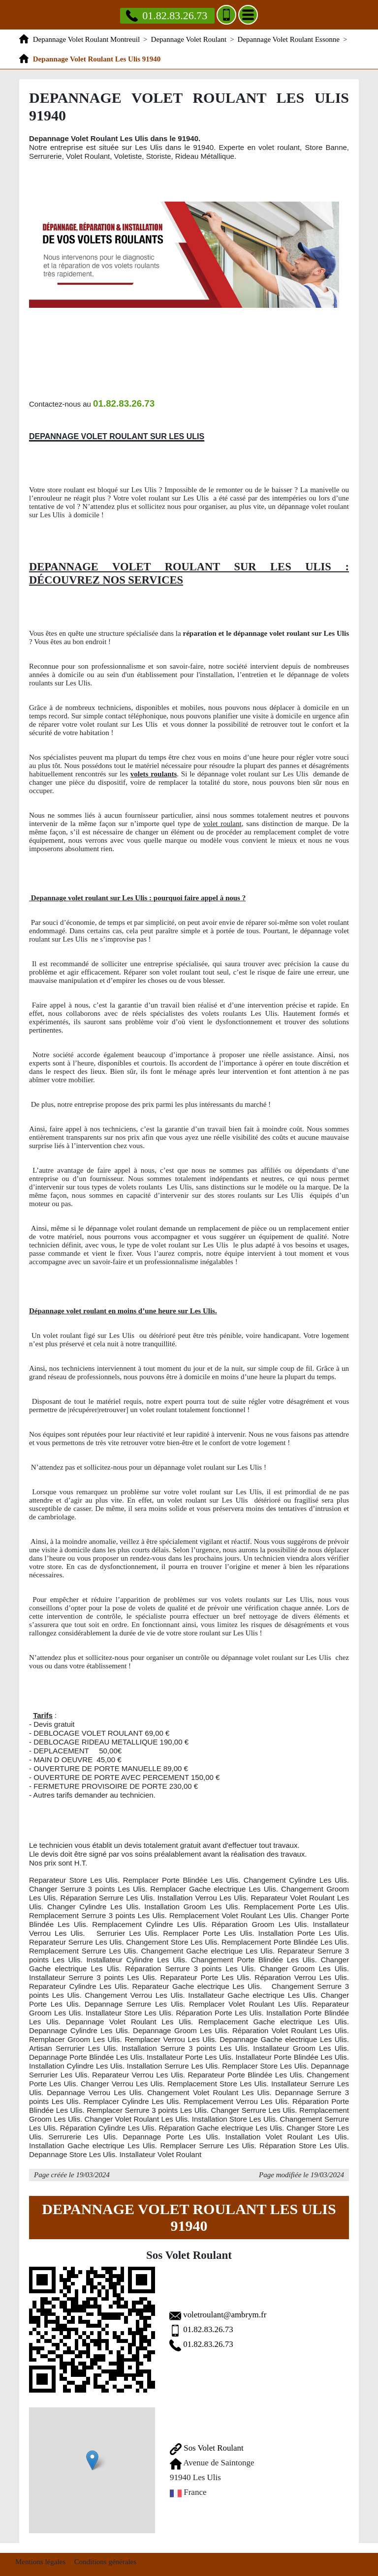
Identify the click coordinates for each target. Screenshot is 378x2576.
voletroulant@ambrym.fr (225, 2314)
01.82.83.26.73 (209, 2329)
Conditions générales (105, 2562)
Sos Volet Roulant (207, 2448)
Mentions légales (40, 2562)
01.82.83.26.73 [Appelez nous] (166, 15)
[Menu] (248, 15)
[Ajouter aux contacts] (226, 15)
